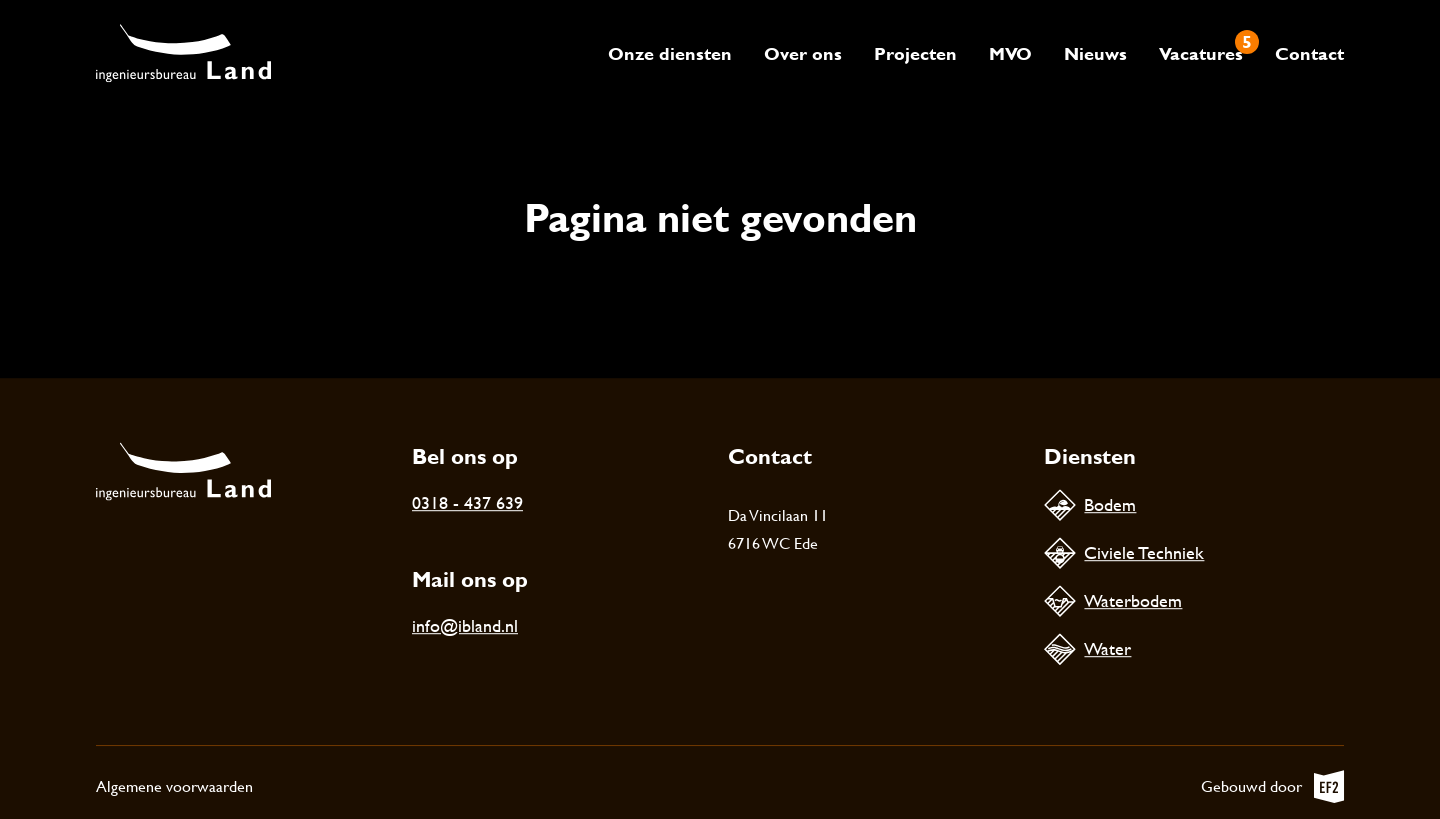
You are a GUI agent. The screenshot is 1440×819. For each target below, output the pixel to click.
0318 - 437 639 (467, 502)
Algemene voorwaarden (174, 786)
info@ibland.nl (465, 625)
